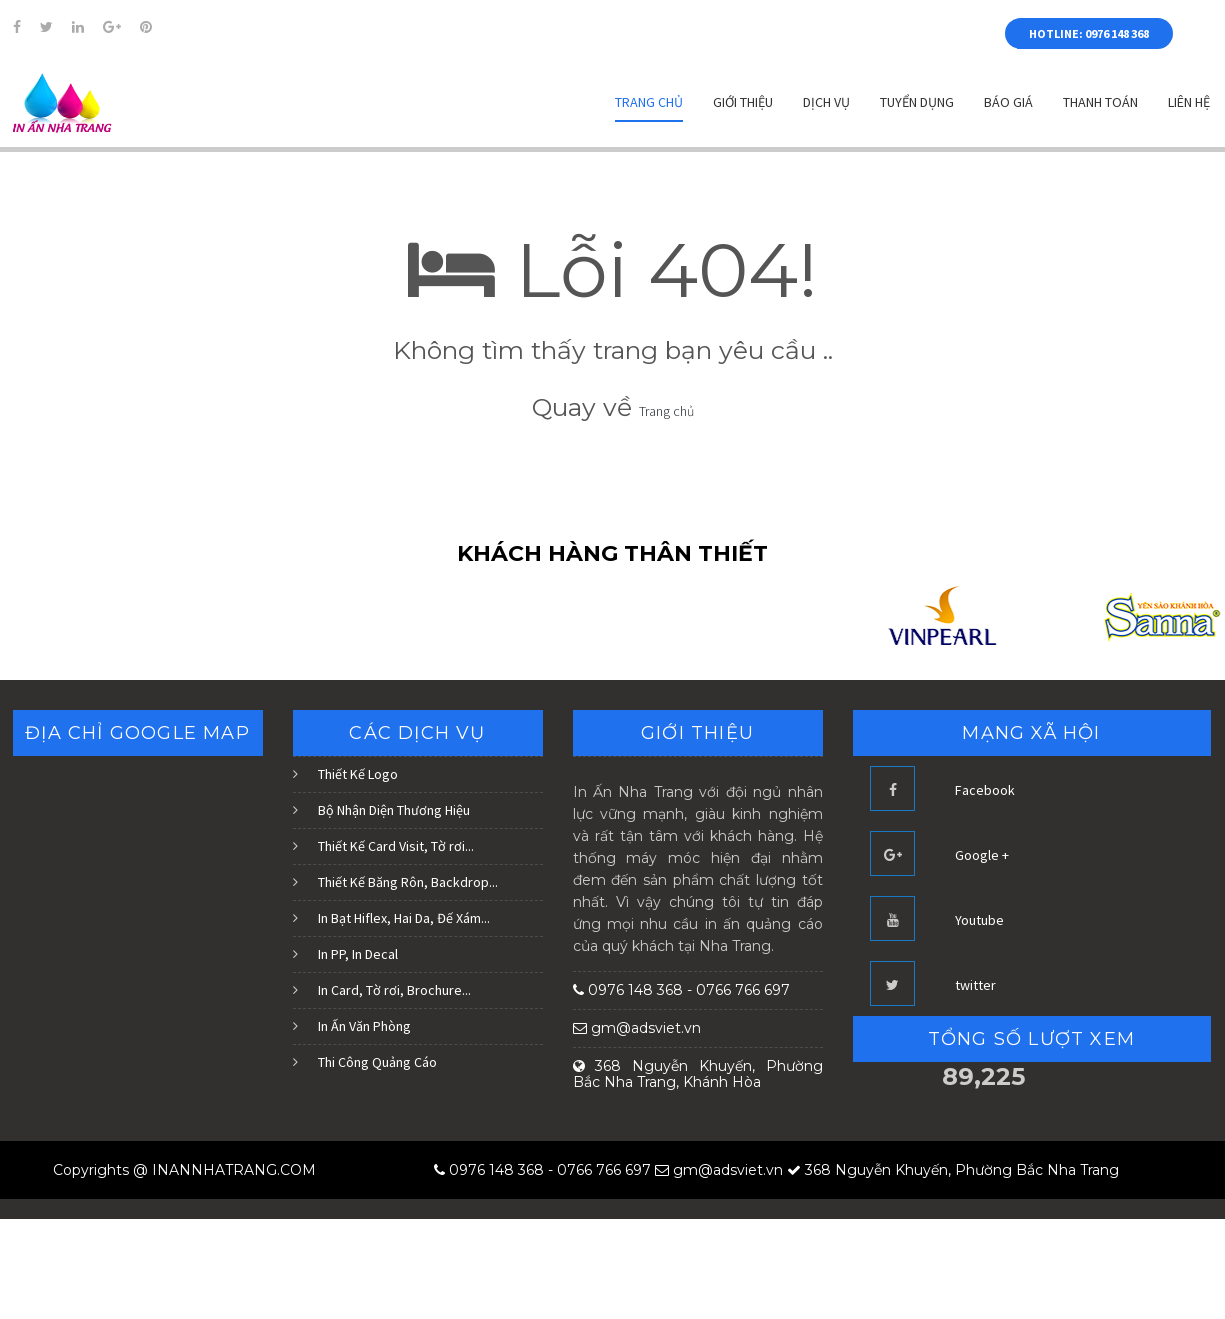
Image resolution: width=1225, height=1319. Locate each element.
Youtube (979, 920)
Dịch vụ (826, 102)
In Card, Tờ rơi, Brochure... (394, 990)
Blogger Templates (377, 1170)
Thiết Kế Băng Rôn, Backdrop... (408, 882)
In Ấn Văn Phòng (364, 1026)
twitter (975, 985)
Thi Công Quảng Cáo (377, 1062)
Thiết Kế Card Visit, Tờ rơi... (396, 846)
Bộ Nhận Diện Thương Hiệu (394, 810)
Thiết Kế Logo (358, 774)
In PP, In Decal (358, 954)
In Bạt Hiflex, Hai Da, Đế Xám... (404, 918)
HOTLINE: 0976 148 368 (1089, 33)
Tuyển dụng (917, 102)
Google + (982, 855)
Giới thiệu (743, 102)
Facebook (985, 790)
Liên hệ (1189, 102)
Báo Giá (1008, 102)
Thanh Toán (1100, 102)
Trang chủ (649, 102)
